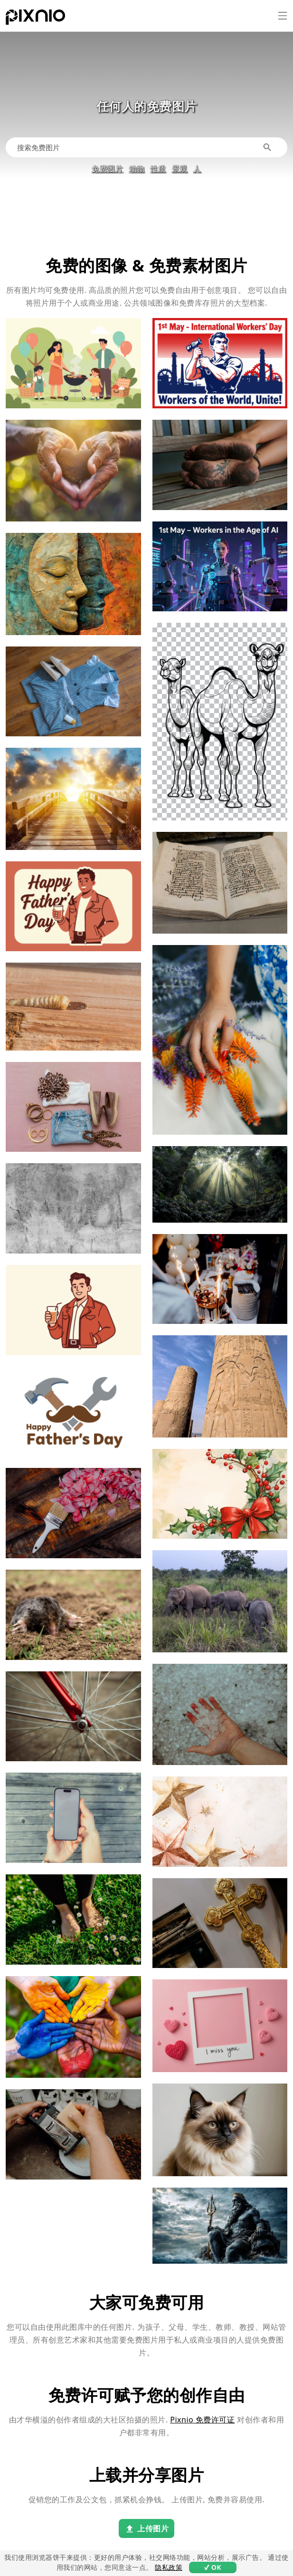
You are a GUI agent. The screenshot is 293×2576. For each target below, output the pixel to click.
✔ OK (212, 2567)
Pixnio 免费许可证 (202, 2419)
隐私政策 (168, 2567)
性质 (158, 169)
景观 (180, 169)
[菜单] (283, 16)
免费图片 (107, 169)
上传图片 (146, 2528)
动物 (137, 169)
